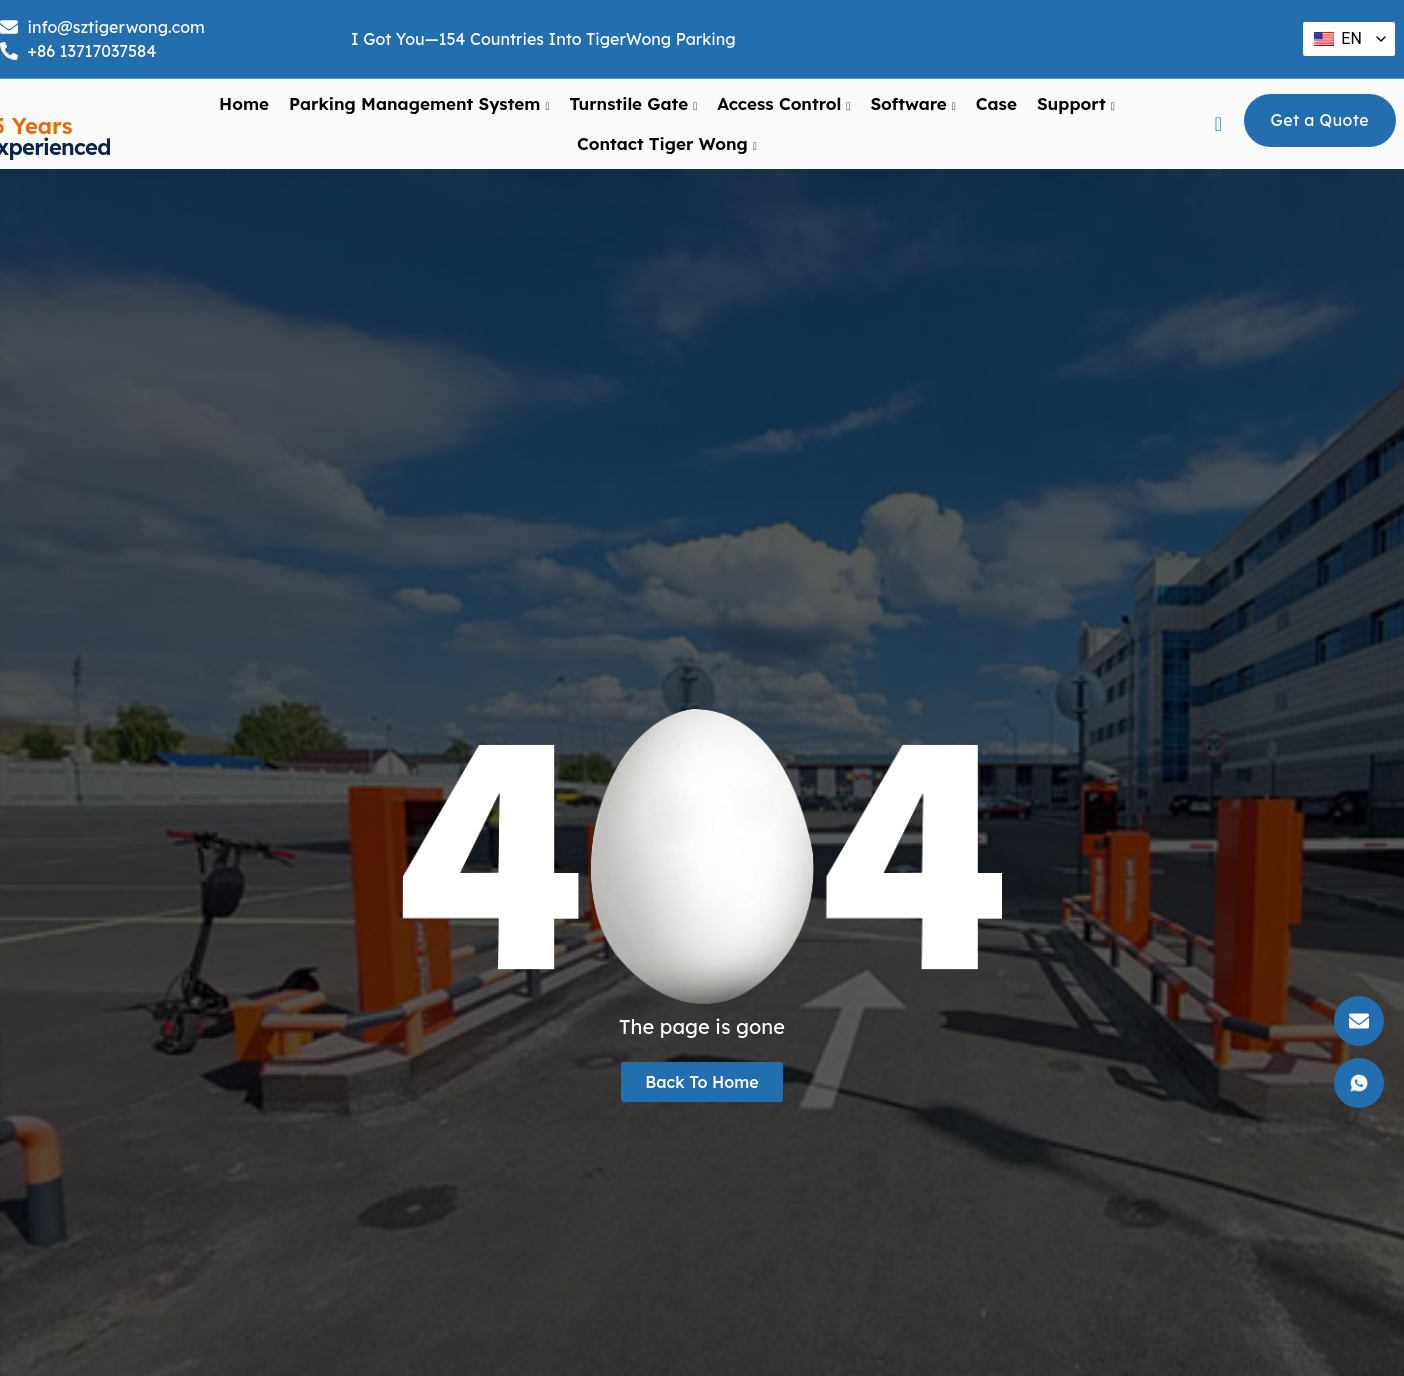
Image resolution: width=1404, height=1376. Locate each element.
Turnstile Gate (633, 104)
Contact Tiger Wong (667, 144)
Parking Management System (419, 104)
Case (996, 103)
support (1076, 104)
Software (912, 104)
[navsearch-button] (1218, 124)
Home (244, 103)
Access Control (783, 104)
